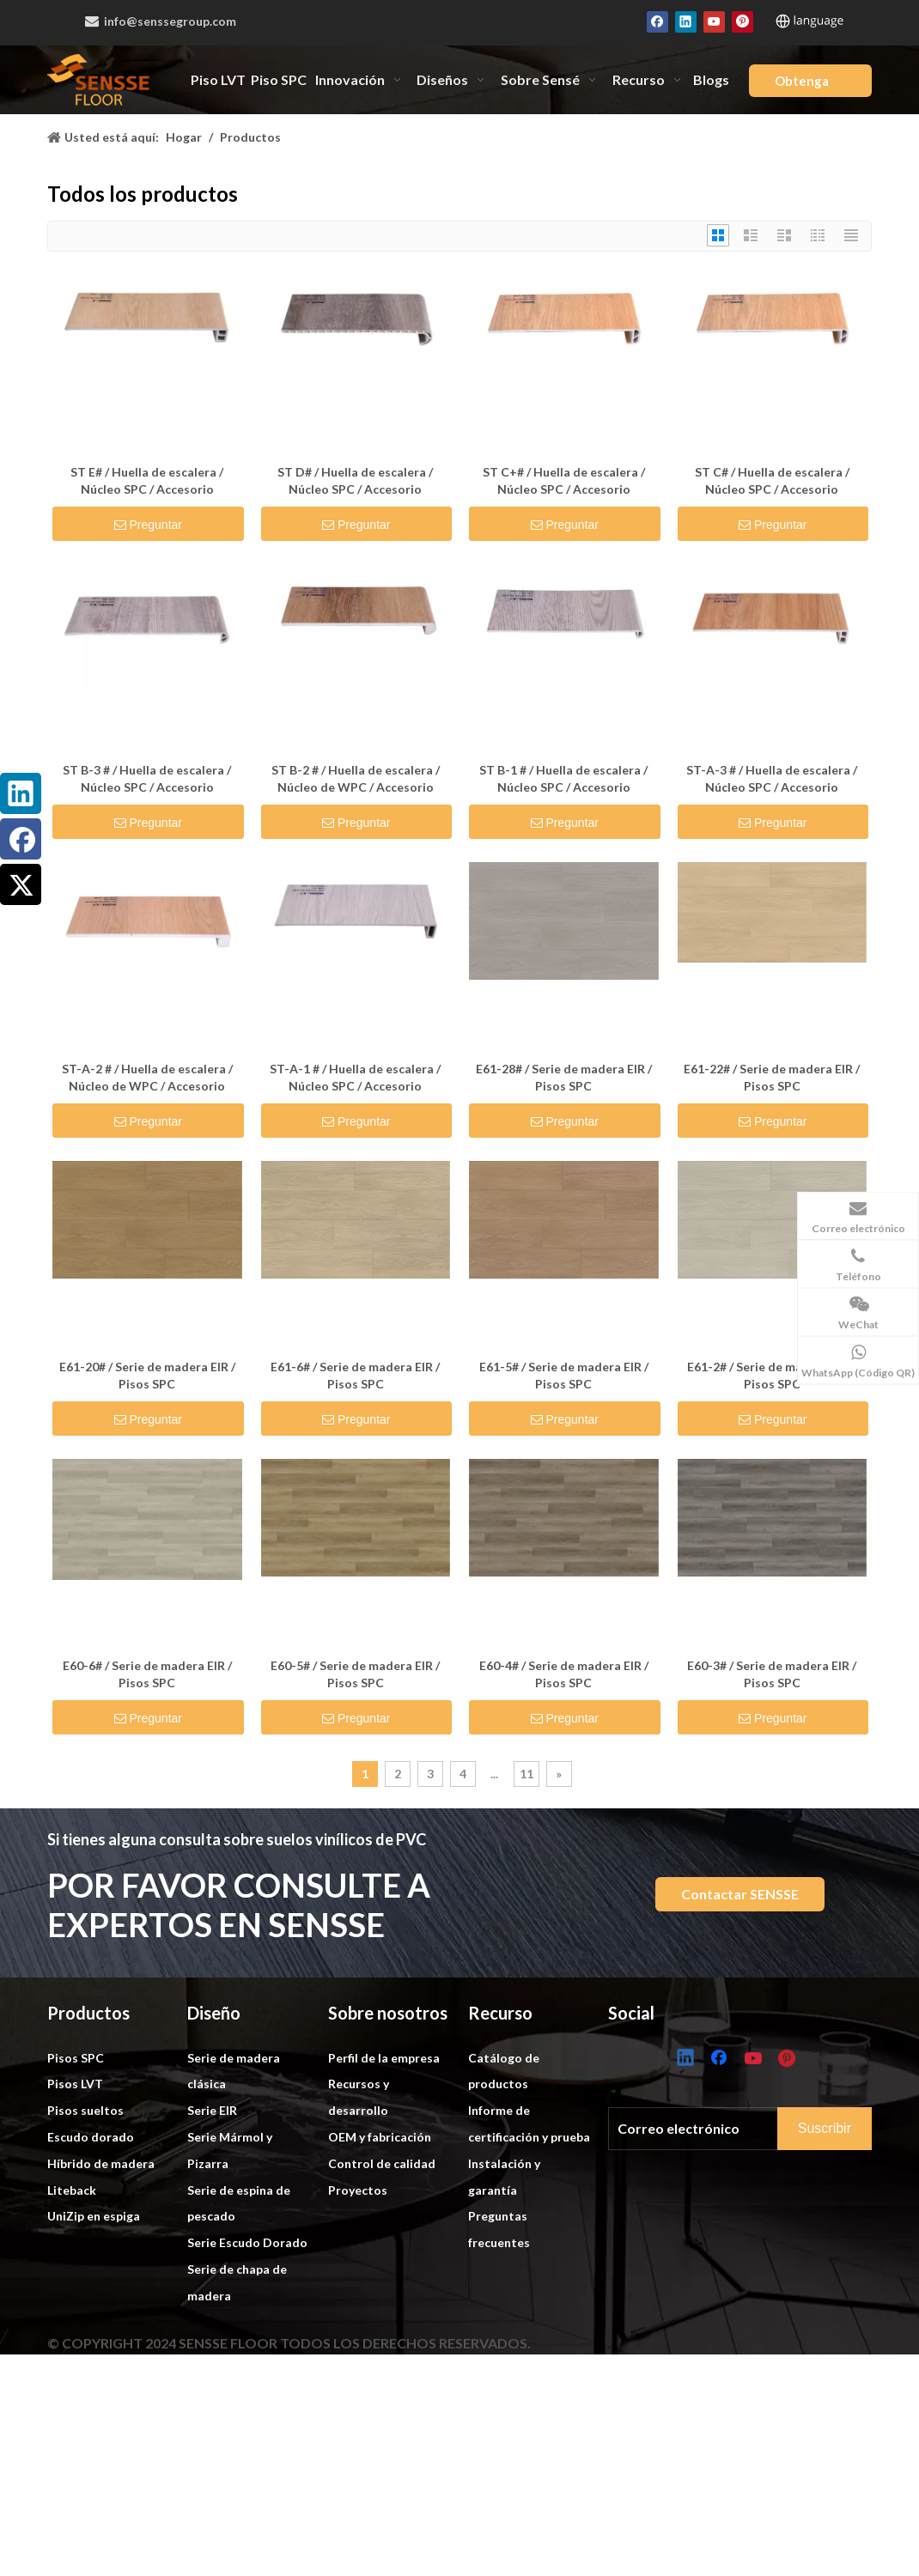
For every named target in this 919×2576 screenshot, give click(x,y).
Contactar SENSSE (740, 1894)
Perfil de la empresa (384, 2157)
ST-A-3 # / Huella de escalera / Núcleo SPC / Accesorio (771, 778)
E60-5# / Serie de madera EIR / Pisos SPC (355, 1674)
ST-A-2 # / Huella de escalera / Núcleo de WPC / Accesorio (147, 1077)
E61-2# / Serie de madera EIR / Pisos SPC (771, 1375)
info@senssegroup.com (161, 21)
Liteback (71, 2289)
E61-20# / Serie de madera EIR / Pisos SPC (147, 1375)
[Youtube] (714, 21)
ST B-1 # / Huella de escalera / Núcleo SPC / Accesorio (563, 778)
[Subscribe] (840, 2224)
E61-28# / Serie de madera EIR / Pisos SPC (564, 1077)
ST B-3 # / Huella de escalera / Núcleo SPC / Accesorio (147, 778)
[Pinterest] (742, 21)
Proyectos (357, 2289)
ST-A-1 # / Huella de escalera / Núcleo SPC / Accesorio (355, 1077)
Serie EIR (212, 2209)
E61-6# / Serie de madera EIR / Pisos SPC (355, 1375)
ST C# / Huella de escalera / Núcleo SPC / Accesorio (772, 480)
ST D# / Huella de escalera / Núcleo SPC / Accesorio (355, 480)
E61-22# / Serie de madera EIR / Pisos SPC (772, 1077)
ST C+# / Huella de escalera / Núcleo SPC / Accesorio (564, 480)
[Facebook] (657, 21)
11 (526, 1773)
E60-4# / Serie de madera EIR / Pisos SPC (563, 1674)
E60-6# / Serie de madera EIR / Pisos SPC (147, 1674)
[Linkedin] (686, 21)
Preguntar (150, 525)
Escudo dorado (90, 2236)
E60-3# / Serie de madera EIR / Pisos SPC (771, 1674)
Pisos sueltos (85, 2209)
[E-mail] (710, 2223)
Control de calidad (381, 2263)
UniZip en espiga (93, 2315)
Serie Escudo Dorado (247, 2342)
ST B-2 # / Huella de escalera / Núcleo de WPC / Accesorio (355, 778)
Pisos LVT (75, 2183)
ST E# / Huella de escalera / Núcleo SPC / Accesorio (146, 480)
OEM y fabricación (379, 2236)
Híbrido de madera (101, 2263)
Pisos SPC (75, 2157)
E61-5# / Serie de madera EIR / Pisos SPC (563, 1375)
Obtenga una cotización (806, 85)
